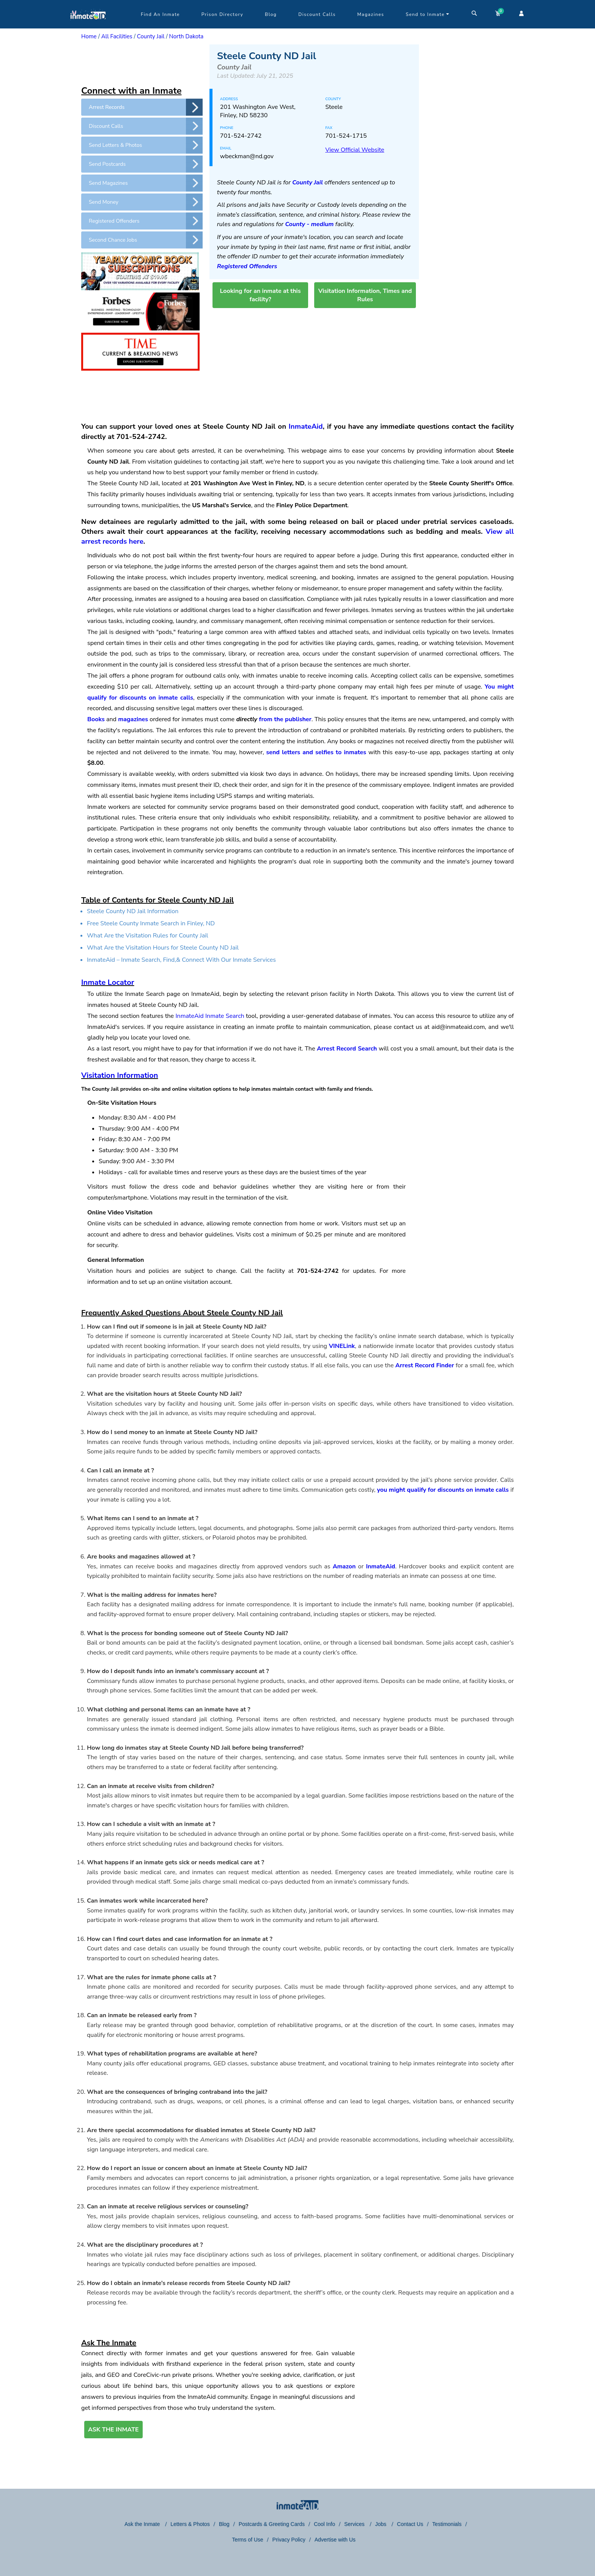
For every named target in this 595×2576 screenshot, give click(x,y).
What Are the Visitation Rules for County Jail (147, 935)
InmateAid (306, 426)
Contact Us (410, 2524)
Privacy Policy (288, 2540)
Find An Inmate (160, 14)
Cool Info (324, 2524)
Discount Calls (316, 14)
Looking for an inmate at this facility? (260, 295)
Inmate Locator (107, 982)
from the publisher (285, 719)
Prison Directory (222, 14)
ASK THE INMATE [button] (113, 2429)
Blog (271, 14)
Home (89, 36)
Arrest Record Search (347, 1048)
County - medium (309, 224)
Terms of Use (247, 2540)
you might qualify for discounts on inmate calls (443, 1490)
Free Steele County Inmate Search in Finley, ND (151, 923)
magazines (133, 719)
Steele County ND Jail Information (132, 911)
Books (96, 719)
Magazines (370, 14)
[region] (142, 63)
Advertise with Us (335, 2540)
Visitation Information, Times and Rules (365, 295)
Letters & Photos (190, 2524)
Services (355, 2524)
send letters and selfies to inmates (316, 752)
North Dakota (186, 36)
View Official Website (354, 150)
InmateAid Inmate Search (210, 1016)
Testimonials (446, 2524)
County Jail (151, 36)
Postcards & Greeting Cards (272, 2524)
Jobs (381, 2524)
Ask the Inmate (142, 2524)
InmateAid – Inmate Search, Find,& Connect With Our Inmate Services (181, 960)
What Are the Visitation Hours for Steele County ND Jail (163, 948)
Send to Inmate (428, 14)
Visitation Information (119, 1075)
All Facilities (116, 36)
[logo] (88, 26)
